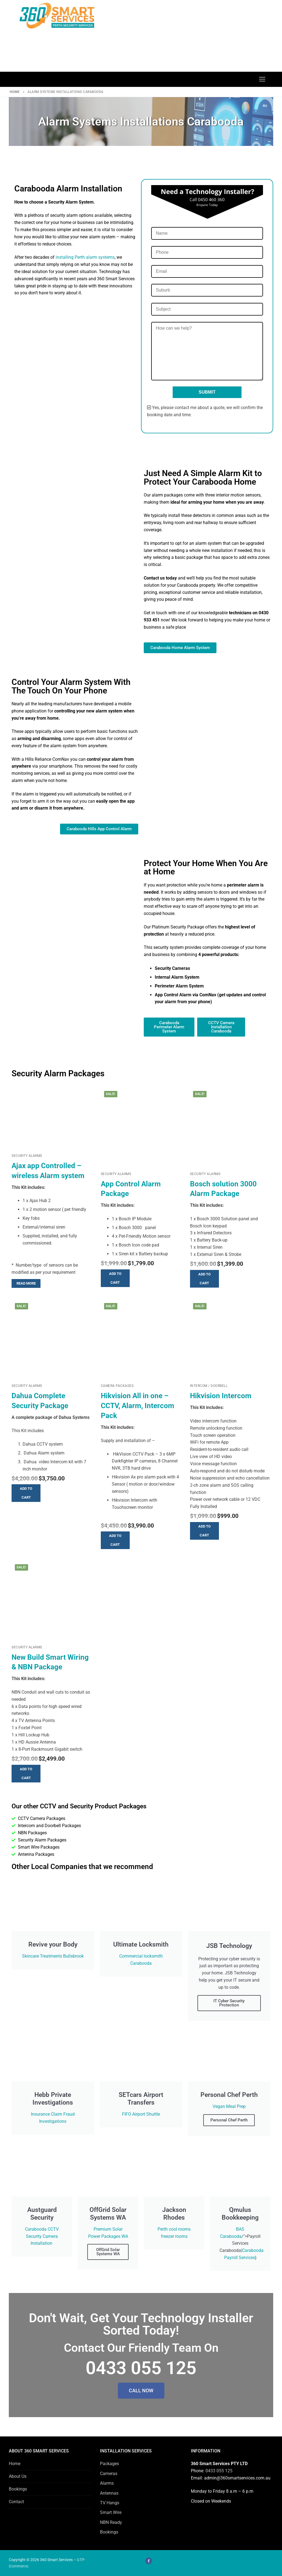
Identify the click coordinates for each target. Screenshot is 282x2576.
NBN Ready (111, 2522)
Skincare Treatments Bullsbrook (53, 1956)
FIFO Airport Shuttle (141, 2114)
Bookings (18, 2489)
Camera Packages (117, 1386)
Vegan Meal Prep (229, 2106)
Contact (16, 2501)
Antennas (109, 2493)
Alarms (107, 2483)
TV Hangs (109, 2502)
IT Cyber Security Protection (229, 2003)
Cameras (108, 2473)
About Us (17, 2476)
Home (15, 92)
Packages (109, 2463)
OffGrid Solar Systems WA (108, 2251)
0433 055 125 (218, 2470)
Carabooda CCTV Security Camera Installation (42, 2236)
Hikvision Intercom (220, 1396)
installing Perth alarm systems (85, 257)
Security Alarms (27, 1156)
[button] (115, 1278)
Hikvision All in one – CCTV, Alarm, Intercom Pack (137, 1405)
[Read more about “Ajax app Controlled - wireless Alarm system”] (26, 1283)
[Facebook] (148, 2561)
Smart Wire (110, 2512)
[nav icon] (262, 79)
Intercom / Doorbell (209, 1386)
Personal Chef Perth (229, 2120)
